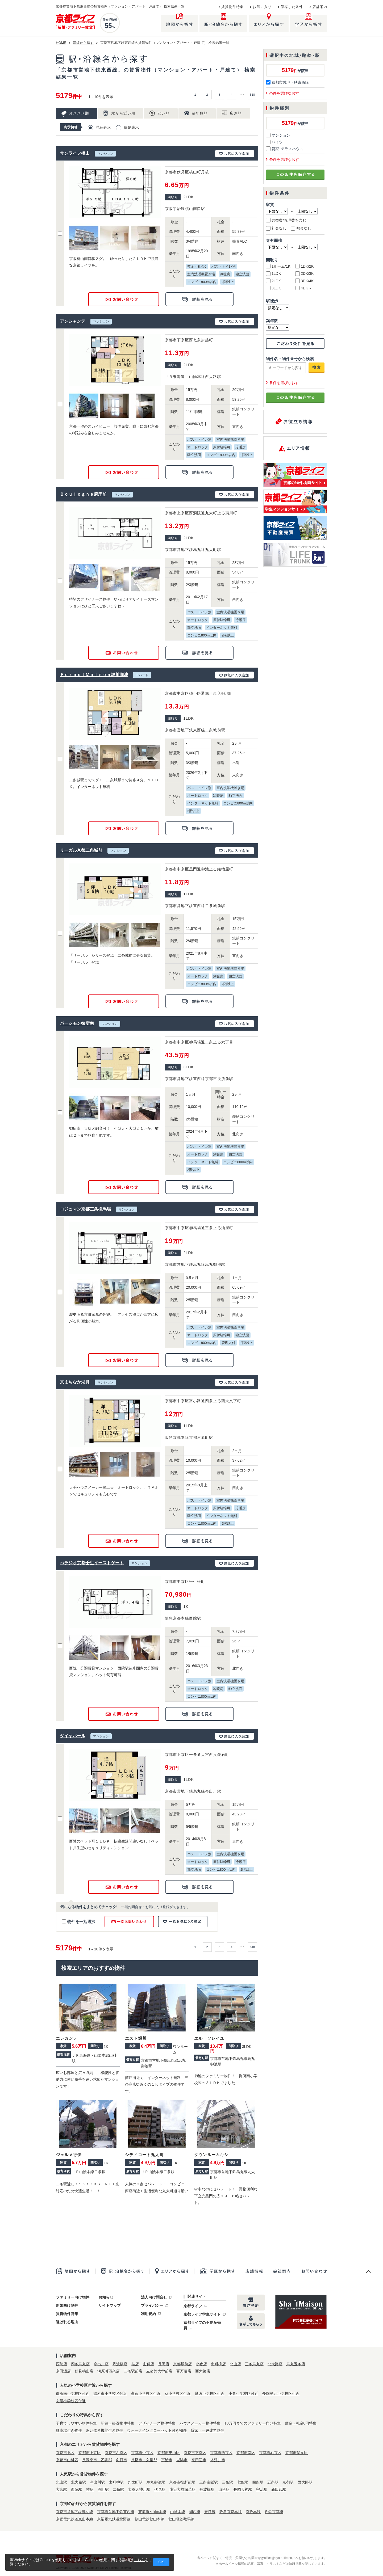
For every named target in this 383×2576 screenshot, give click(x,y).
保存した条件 (292, 7)
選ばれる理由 (67, 2322)
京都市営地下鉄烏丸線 (74, 2512)
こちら (139, 2560)
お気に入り (262, 7)
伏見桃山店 (84, 2371)
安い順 (163, 113)
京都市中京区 (142, 2453)
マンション (278, 135)
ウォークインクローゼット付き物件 (157, 2430)
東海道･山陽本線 (152, 2512)
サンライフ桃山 (75, 153)
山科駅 (224, 2489)
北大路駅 (78, 2482)
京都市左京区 (116, 2453)
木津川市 (217, 2460)
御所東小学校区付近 (110, 2393)
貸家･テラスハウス (284, 149)
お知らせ (105, 2297)
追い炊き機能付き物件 (104, 2430)
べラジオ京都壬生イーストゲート (92, 1563)
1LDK (273, 273)
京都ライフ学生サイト (202, 2314)
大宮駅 (61, 2489)
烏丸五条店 (295, 2364)
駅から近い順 (123, 113)
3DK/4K (304, 281)
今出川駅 (97, 2482)
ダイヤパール (72, 1736)
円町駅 (103, 2489)
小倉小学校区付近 (243, 2393)
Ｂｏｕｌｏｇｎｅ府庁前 (83, 494)
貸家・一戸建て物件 (207, 2430)
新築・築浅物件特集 (117, 2423)
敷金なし (301, 228)
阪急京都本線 (230, 2512)
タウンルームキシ (211, 2154)
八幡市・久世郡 (144, 2460)
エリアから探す (171, 2271)
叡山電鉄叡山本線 (149, 2519)
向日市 (121, 2460)
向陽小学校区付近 (71, 2401)
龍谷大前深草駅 (182, 2489)
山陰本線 (177, 2512)
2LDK (273, 281)
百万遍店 (183, 2371)
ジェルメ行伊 (69, 2154)
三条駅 (227, 2482)
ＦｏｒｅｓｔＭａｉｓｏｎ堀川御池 (94, 674)
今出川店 (101, 2364)
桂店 (135, 2364)
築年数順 (200, 113)
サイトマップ (109, 2305)
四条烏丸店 (80, 2364)
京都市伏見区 (296, 2453)
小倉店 (201, 2364)
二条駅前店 (133, 2371)
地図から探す (75, 2271)
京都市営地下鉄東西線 (287, 82)
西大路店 (202, 2371)
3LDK (273, 288)
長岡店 (163, 2364)
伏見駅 (159, 2489)
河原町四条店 (108, 2371)
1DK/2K (304, 266)
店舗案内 (319, 7)
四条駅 (257, 2482)
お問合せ (311, 2271)
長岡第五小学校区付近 (280, 2393)
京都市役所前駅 (182, 2482)
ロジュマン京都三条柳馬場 (85, 1209)
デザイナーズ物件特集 (157, 2423)
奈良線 (209, 2512)
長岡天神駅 (243, 2489)
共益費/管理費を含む (286, 220)
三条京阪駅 (208, 2482)
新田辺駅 (278, 2489)
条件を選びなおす (284, 93)
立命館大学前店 (159, 2371)
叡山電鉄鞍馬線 (181, 2519)
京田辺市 (199, 2460)
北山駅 (61, 2482)
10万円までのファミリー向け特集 (252, 2423)
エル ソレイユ (209, 2038)
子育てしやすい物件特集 (76, 2423)
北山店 (235, 2364)
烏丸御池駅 (156, 2482)
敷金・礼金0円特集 (301, 2423)
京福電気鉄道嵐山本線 (74, 2519)
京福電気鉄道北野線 (114, 2519)
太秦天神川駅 (139, 2489)
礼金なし (276, 228)
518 (252, 94)
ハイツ (274, 142)
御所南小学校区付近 (72, 2393)
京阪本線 (253, 2512)
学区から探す (217, 2271)
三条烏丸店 (254, 2364)
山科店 (148, 2364)
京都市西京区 (221, 2453)
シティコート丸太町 (144, 2154)
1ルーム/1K (278, 266)
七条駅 (242, 2482)
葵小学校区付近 (178, 2393)
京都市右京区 (270, 2453)
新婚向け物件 (67, 2305)
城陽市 (182, 2460)
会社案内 (282, 2271)
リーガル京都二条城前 (81, 850)
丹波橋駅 (206, 2489)
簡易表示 (131, 127)
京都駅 (288, 2482)
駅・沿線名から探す (122, 2271)
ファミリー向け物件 (72, 2297)
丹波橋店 (120, 2364)
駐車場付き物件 (69, 2430)
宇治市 (166, 2460)
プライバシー (152, 2305)
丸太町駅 (135, 2482)
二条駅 (118, 2489)
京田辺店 (63, 2371)
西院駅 (76, 2489)
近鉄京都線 (274, 2512)
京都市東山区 (168, 2453)
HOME (61, 43)
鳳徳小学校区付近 (209, 2393)
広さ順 (236, 113)
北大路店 (275, 2364)
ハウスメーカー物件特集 (200, 2423)
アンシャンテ (72, 321)
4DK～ (303, 288)
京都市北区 (65, 2453)
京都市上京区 (89, 2453)
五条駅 (272, 2482)
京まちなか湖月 (75, 1382)
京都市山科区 (67, 2460)
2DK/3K (304, 273)
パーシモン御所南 (77, 1023)
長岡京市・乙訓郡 (97, 2460)
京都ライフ (193, 2306)
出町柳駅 (116, 2482)
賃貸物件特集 (232, 7)
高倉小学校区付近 (146, 2393)
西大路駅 (305, 2482)
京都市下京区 (195, 2453)
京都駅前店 (182, 2364)
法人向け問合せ (154, 2297)
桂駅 (90, 2489)
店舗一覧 (254, 2271)
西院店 (61, 2364)
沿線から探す (83, 43)
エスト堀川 (136, 2038)
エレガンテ (66, 2038)
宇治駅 (261, 2489)
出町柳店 (218, 2364)
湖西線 (194, 2512)
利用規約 (148, 2314)
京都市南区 (245, 2453)
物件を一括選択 (78, 1921)
